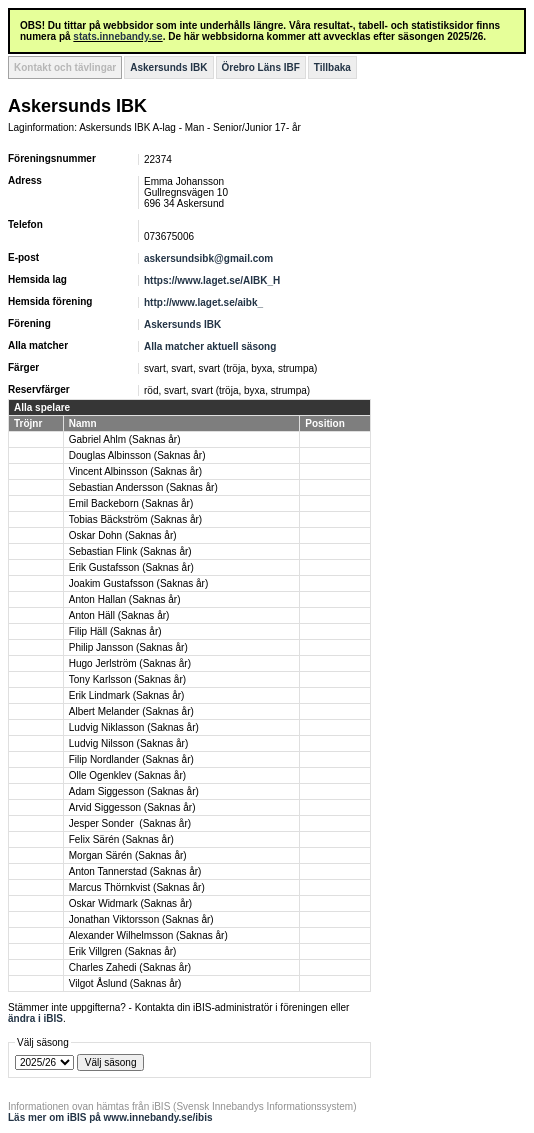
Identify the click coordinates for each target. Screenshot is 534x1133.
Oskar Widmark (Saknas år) (130, 903)
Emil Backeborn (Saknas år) (131, 503)
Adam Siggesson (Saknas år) (134, 791)
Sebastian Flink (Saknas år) (130, 551)
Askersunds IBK (168, 67)
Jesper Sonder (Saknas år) (130, 823)
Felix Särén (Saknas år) (121, 839)
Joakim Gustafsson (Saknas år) (139, 583)
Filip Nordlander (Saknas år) (131, 759)
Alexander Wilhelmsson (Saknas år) (148, 935)
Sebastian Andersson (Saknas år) (143, 487)
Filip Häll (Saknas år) (115, 631)
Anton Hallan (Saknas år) (125, 599)
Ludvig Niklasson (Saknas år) (134, 727)
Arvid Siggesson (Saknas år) (132, 807)
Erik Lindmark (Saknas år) (127, 695)
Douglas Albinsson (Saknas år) (137, 455)
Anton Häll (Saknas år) (119, 615)
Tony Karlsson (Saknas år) (127, 679)
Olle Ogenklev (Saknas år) (127, 775)
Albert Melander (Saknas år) (131, 711)
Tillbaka (332, 67)
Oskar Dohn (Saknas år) (123, 535)
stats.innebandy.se (117, 36)
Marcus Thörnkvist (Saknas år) (137, 887)
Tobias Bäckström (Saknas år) (135, 519)
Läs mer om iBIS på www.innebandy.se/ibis (110, 1117)
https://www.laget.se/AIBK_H (212, 280)
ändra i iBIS (35, 1018)
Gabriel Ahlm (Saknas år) (125, 439)
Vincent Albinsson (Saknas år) (135, 471)
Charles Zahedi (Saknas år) (130, 967)
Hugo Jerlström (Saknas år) (130, 663)
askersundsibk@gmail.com (208, 258)
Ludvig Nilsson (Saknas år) (129, 743)
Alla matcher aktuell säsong (210, 346)
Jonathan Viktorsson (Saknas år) (141, 919)
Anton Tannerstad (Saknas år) (135, 871)
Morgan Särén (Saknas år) (128, 855)
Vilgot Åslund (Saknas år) (125, 983)
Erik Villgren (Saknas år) (123, 951)
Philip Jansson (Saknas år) (128, 647)
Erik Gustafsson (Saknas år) (131, 567)
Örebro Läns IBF (261, 67)
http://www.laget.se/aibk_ (203, 302)
